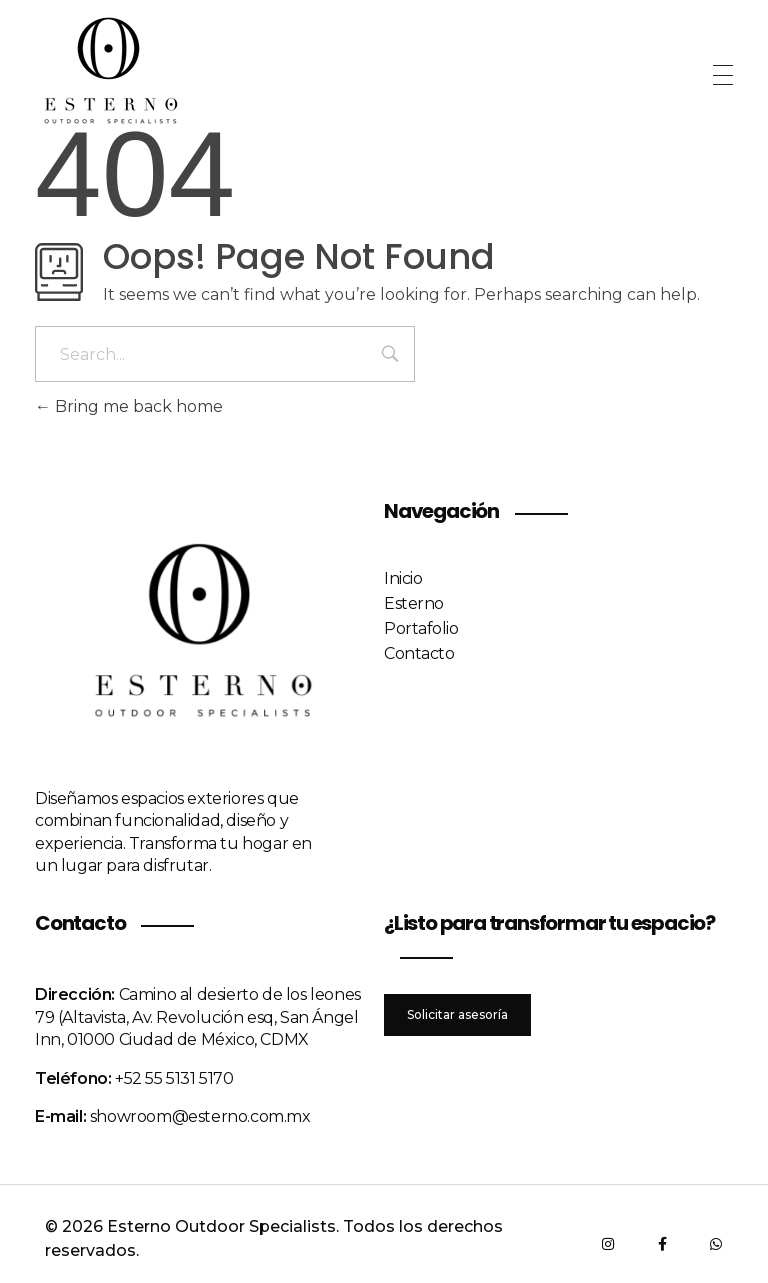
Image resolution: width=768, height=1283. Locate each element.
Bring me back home (129, 406)
